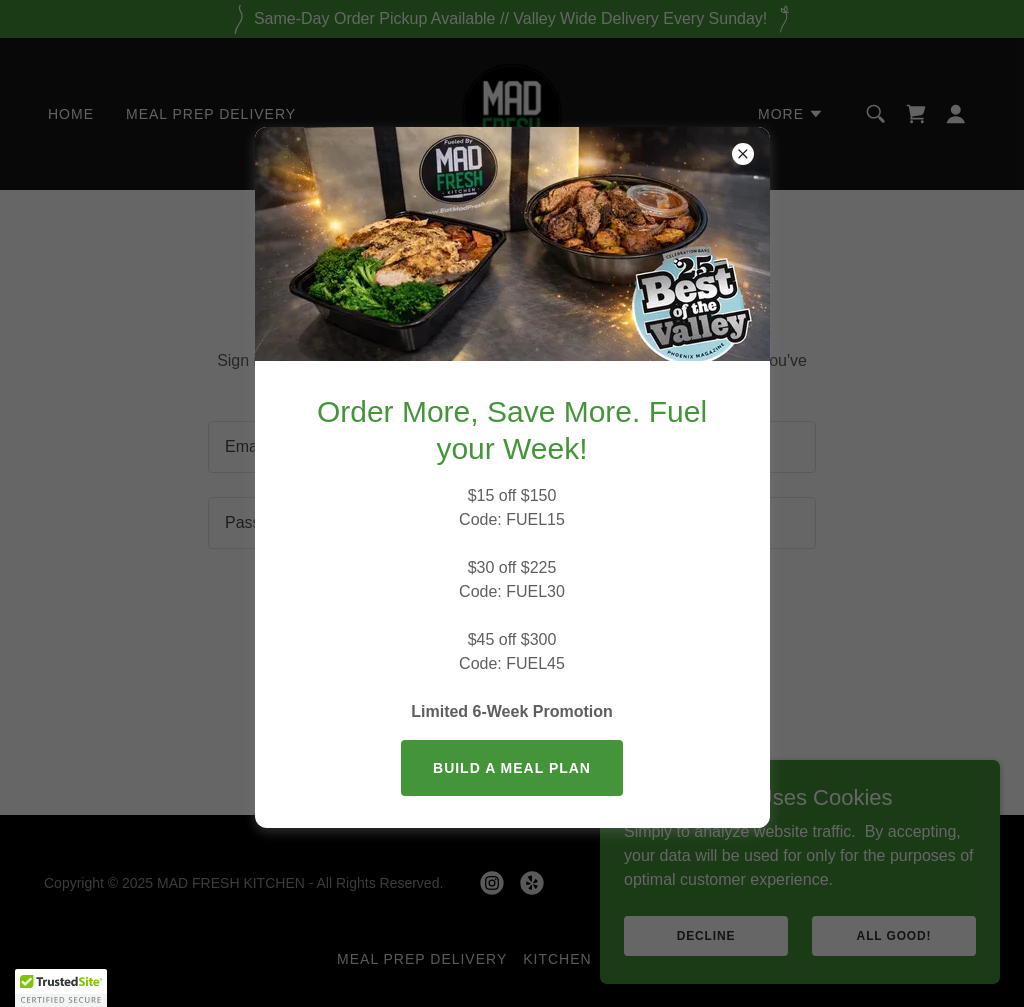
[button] (61, 988)
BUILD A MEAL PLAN (512, 768)
